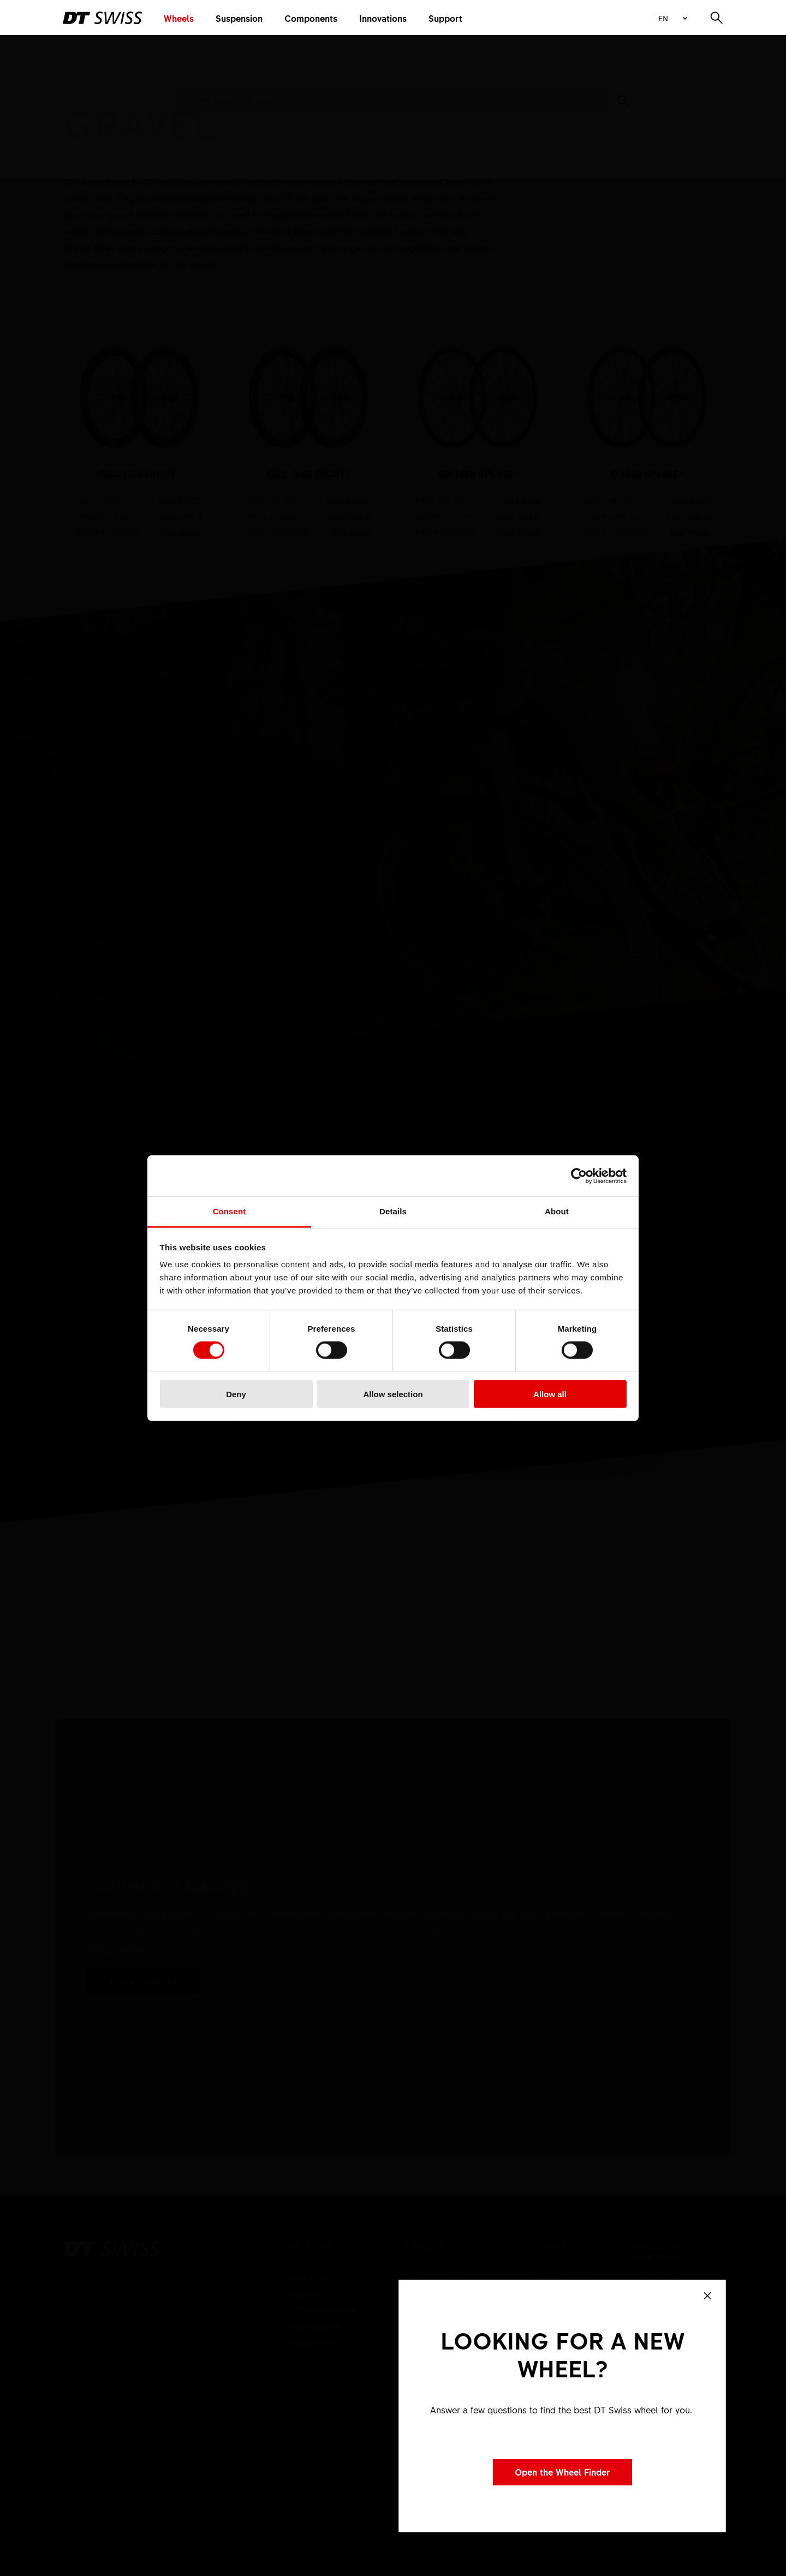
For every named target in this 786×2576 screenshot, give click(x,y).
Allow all (550, 1394)
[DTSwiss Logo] (102, 18)
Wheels (179, 18)
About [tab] (557, 1211)
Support (445, 18)
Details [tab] (393, 1211)
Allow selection (392, 1394)
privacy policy (115, 1947)
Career (423, 2245)
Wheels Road (156, 40)
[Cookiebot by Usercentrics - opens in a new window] (579, 1175)
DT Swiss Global (322, 2310)
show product (139, 440)
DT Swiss (311, 2245)
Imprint (356, 2524)
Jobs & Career (433, 2277)
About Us (307, 2277)
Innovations (383, 18)
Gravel (205, 40)
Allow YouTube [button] (143, 1981)
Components (310, 18)
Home (72, 40)
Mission (303, 2293)
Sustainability (315, 2326)
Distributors (659, 2277)
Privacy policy (403, 2524)
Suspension (239, 18)
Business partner (658, 2251)
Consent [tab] (229, 1211)
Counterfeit (311, 2342)
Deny (236, 1394)
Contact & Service (557, 2277)
